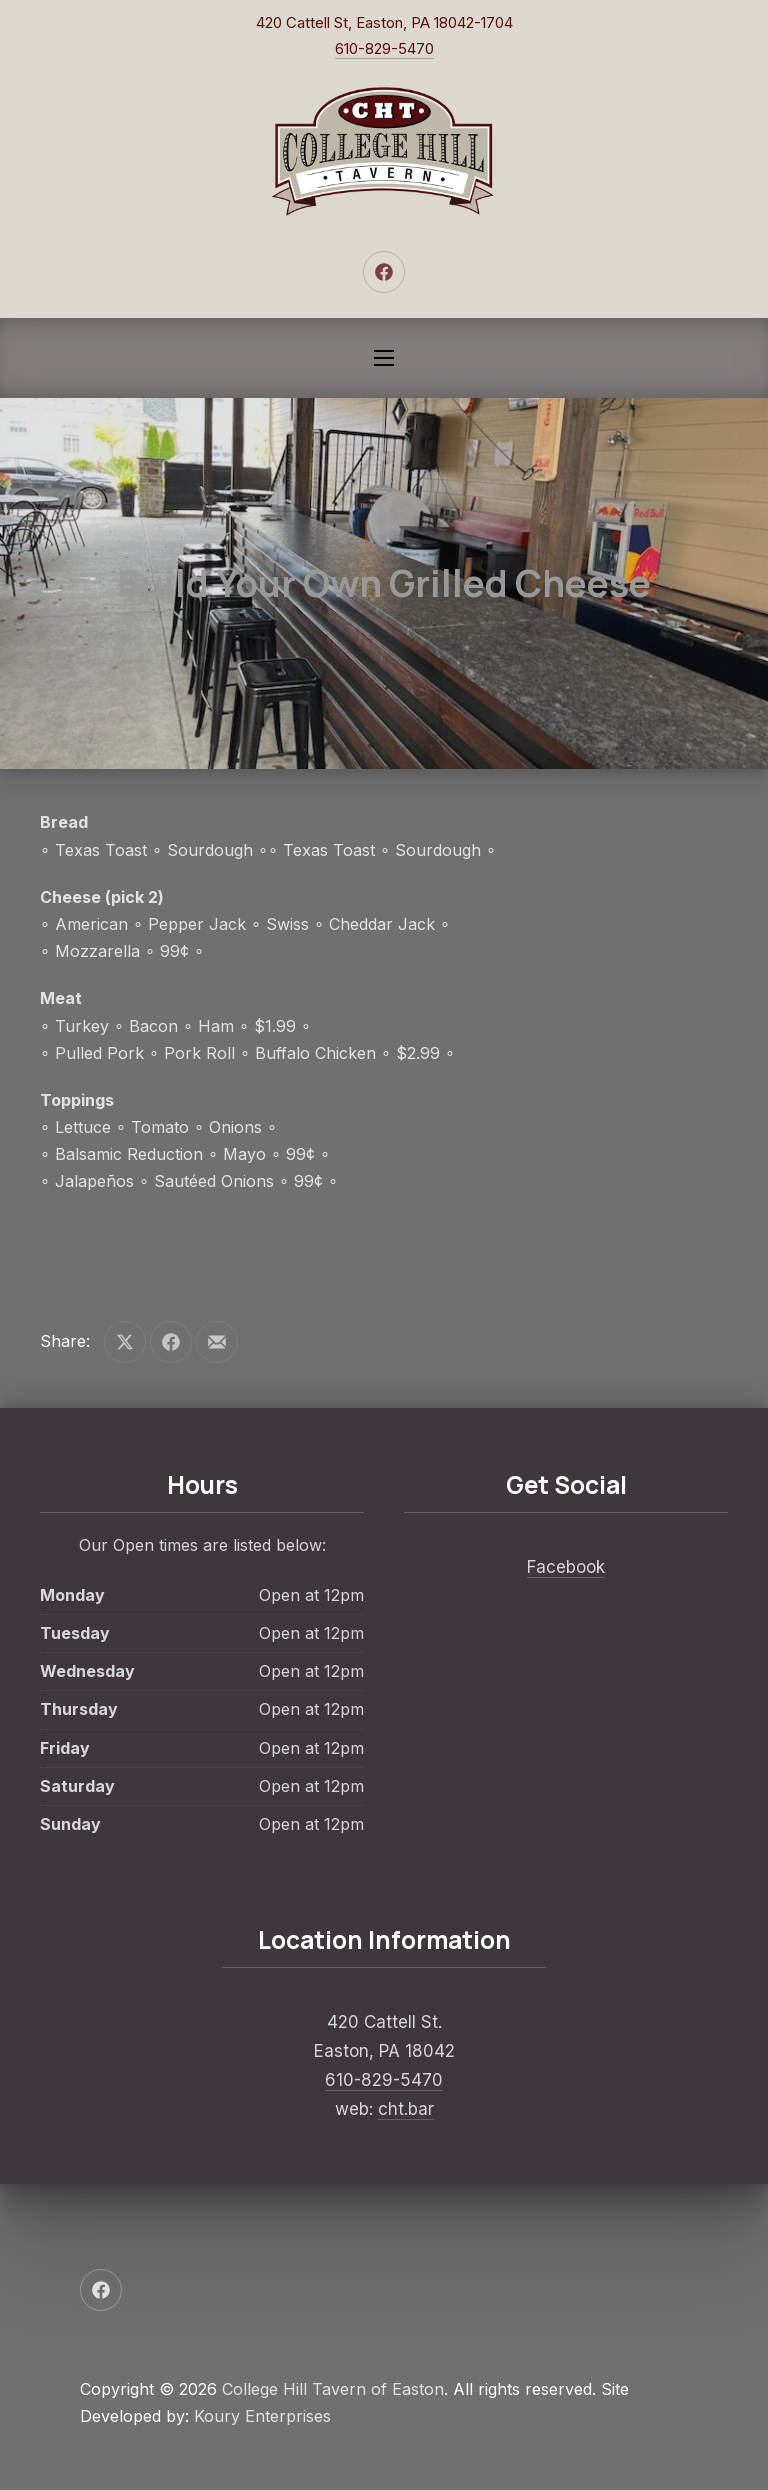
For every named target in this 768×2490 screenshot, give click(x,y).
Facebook (566, 1567)
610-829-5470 (384, 48)
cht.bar (406, 2109)
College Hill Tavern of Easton (333, 2389)
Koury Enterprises (262, 2416)
